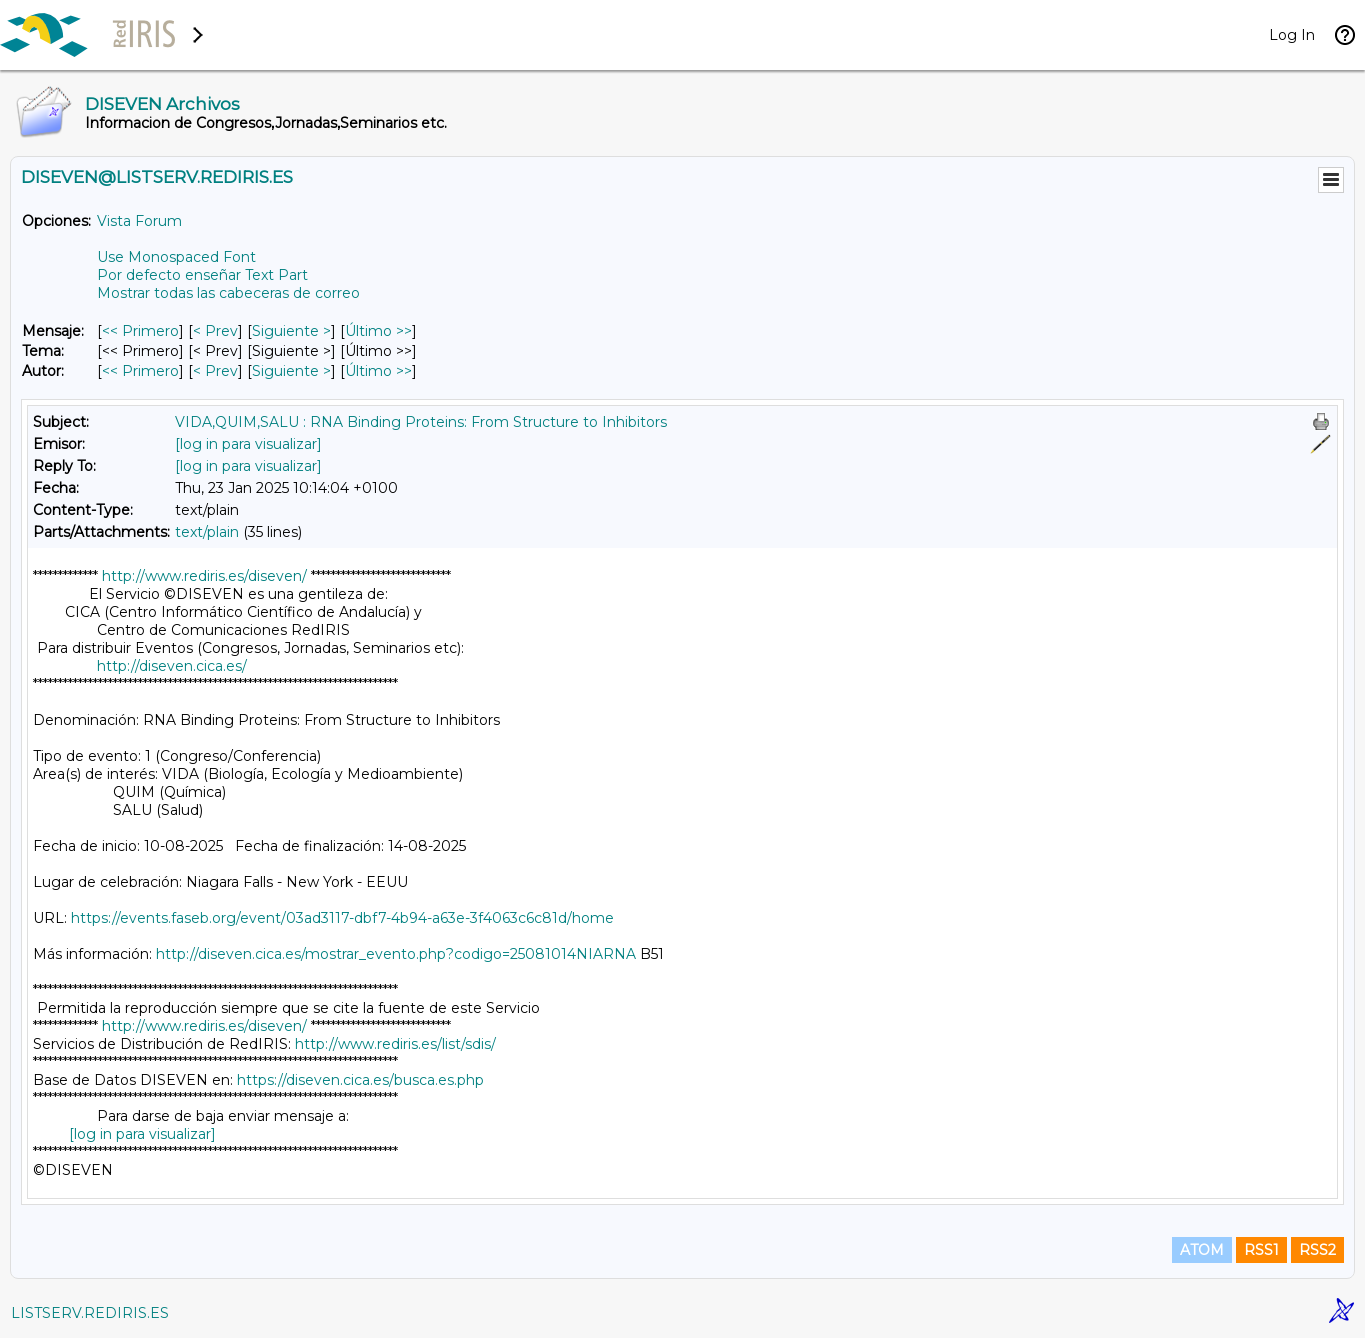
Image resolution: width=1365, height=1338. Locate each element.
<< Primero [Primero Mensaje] (140, 331)
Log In (1292, 35)
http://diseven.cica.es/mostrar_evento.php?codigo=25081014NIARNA (396, 954)
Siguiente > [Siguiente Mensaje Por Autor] (291, 371)
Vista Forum (139, 221)
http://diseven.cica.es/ (172, 666)
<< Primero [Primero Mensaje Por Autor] (140, 371)
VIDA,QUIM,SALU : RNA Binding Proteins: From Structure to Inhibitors (421, 422)
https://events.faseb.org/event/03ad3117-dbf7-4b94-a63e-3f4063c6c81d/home (342, 918)
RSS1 (1261, 1250)
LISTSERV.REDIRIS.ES (90, 1313)
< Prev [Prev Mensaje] (215, 331)
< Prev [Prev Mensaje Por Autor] (215, 371)
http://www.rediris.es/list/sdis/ (395, 1044)
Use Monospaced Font (176, 257)
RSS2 (1317, 1250)
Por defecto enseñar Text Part (202, 275)
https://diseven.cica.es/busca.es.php (360, 1080)
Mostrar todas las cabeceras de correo (228, 293)
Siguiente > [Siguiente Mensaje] (291, 331)
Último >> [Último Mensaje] (378, 331)
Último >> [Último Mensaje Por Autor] (378, 371)
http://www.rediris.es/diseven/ (204, 576)
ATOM (1202, 1250)
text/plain (207, 532)
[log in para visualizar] (248, 444)
